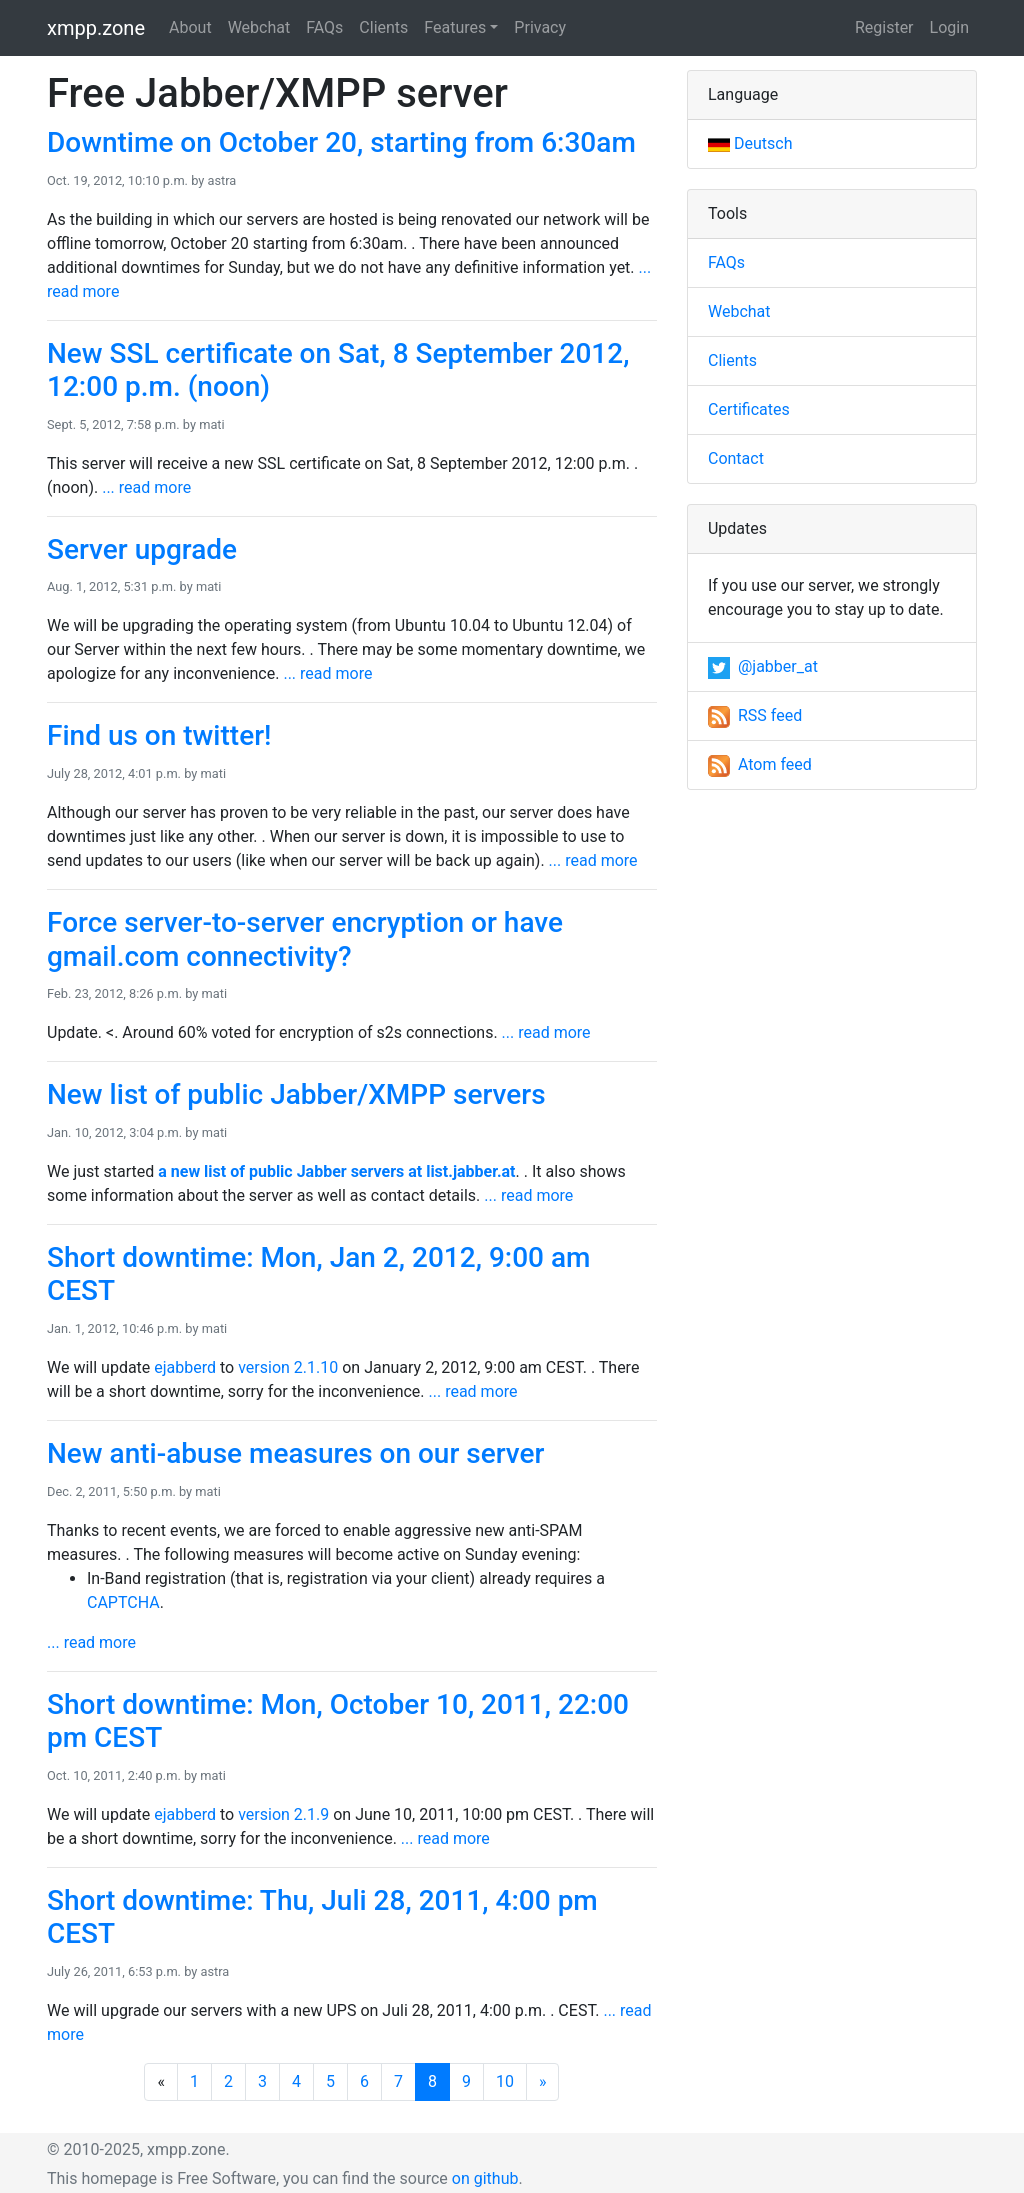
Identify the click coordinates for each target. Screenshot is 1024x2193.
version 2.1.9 (283, 1814)
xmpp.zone (96, 28)
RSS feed (755, 715)
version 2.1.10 (288, 1367)
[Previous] (161, 2082)
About (190, 27)
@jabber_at (763, 666)
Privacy (540, 27)
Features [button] (455, 27)
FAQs (324, 27)
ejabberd (185, 1367)
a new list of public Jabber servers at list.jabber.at (336, 1171)
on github (485, 2178)
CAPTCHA (123, 1602)
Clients (383, 27)
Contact (736, 458)
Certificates (749, 409)
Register (884, 27)
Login (949, 27)
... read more (146, 487)
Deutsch (750, 143)
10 (505, 2081)
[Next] (543, 2082)
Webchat (259, 27)
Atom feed (760, 764)
